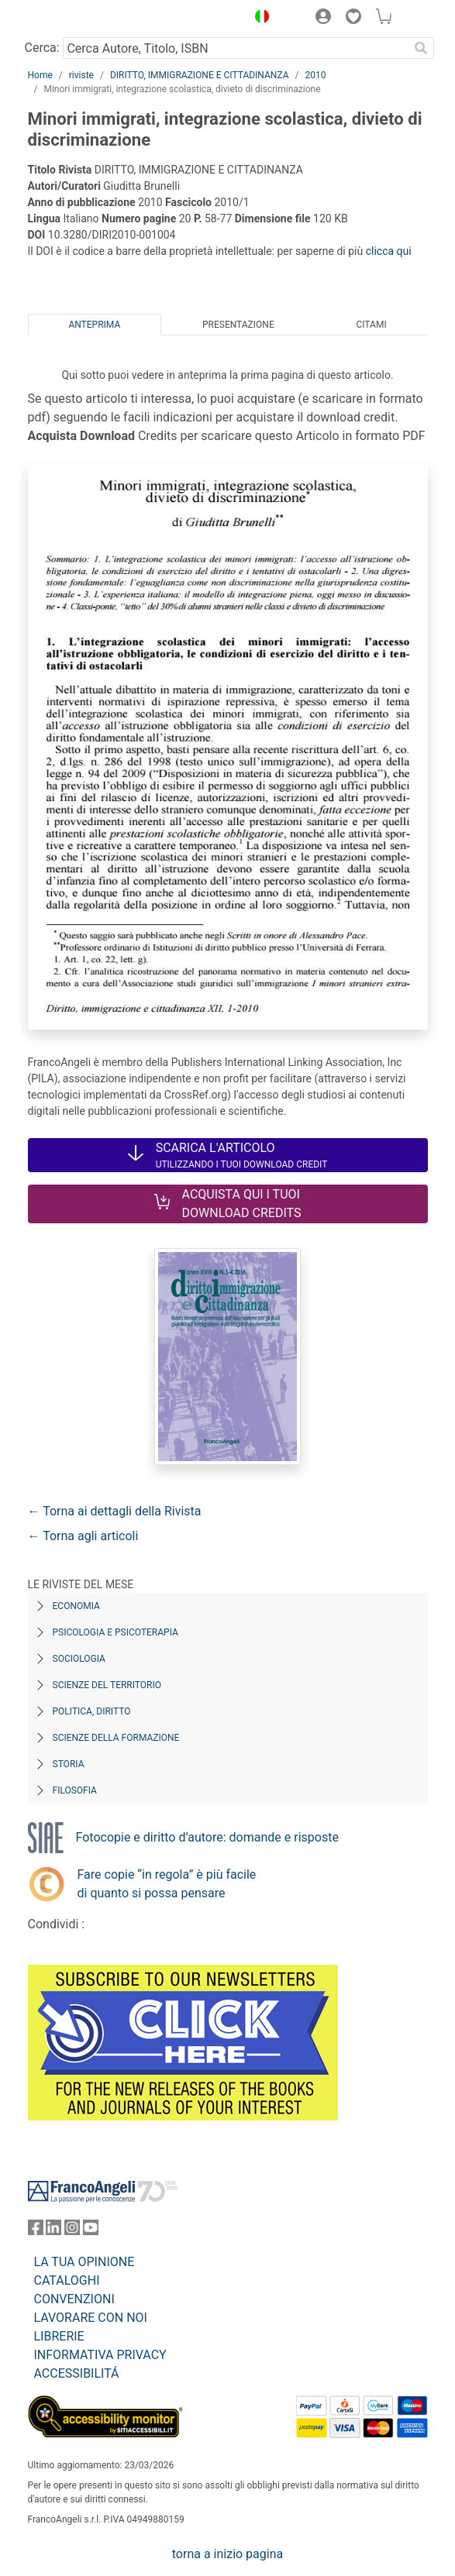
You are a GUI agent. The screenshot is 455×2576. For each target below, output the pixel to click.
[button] (258, 19)
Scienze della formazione (116, 1737)
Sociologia (79, 1658)
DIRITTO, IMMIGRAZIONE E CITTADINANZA (199, 75)
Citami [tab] (371, 324)
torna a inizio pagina (227, 2554)
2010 (315, 75)
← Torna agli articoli (83, 1536)
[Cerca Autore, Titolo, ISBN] (236, 48)
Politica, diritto (92, 1711)
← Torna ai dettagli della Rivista (115, 1511)
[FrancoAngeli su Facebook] (35, 2230)
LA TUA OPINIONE (84, 2261)
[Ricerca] (421, 48)
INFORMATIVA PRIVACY (100, 2354)
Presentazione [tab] (238, 324)
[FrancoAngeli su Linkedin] (53, 2230)
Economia (76, 1606)
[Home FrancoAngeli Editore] (80, 18)
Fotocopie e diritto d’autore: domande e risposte (207, 1837)
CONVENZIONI (74, 2299)
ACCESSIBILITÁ (76, 2373)
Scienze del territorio (107, 1685)
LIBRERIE (59, 2336)
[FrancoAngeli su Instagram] (72, 2230)
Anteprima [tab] (94, 324)
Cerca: (42, 47)
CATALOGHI (67, 2280)
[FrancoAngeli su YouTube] (90, 2230)
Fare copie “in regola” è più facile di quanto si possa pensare (167, 1883)
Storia (68, 1764)
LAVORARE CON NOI (90, 2317)
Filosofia (75, 1790)
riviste (81, 75)
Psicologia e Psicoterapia (115, 1632)
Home (40, 75)
